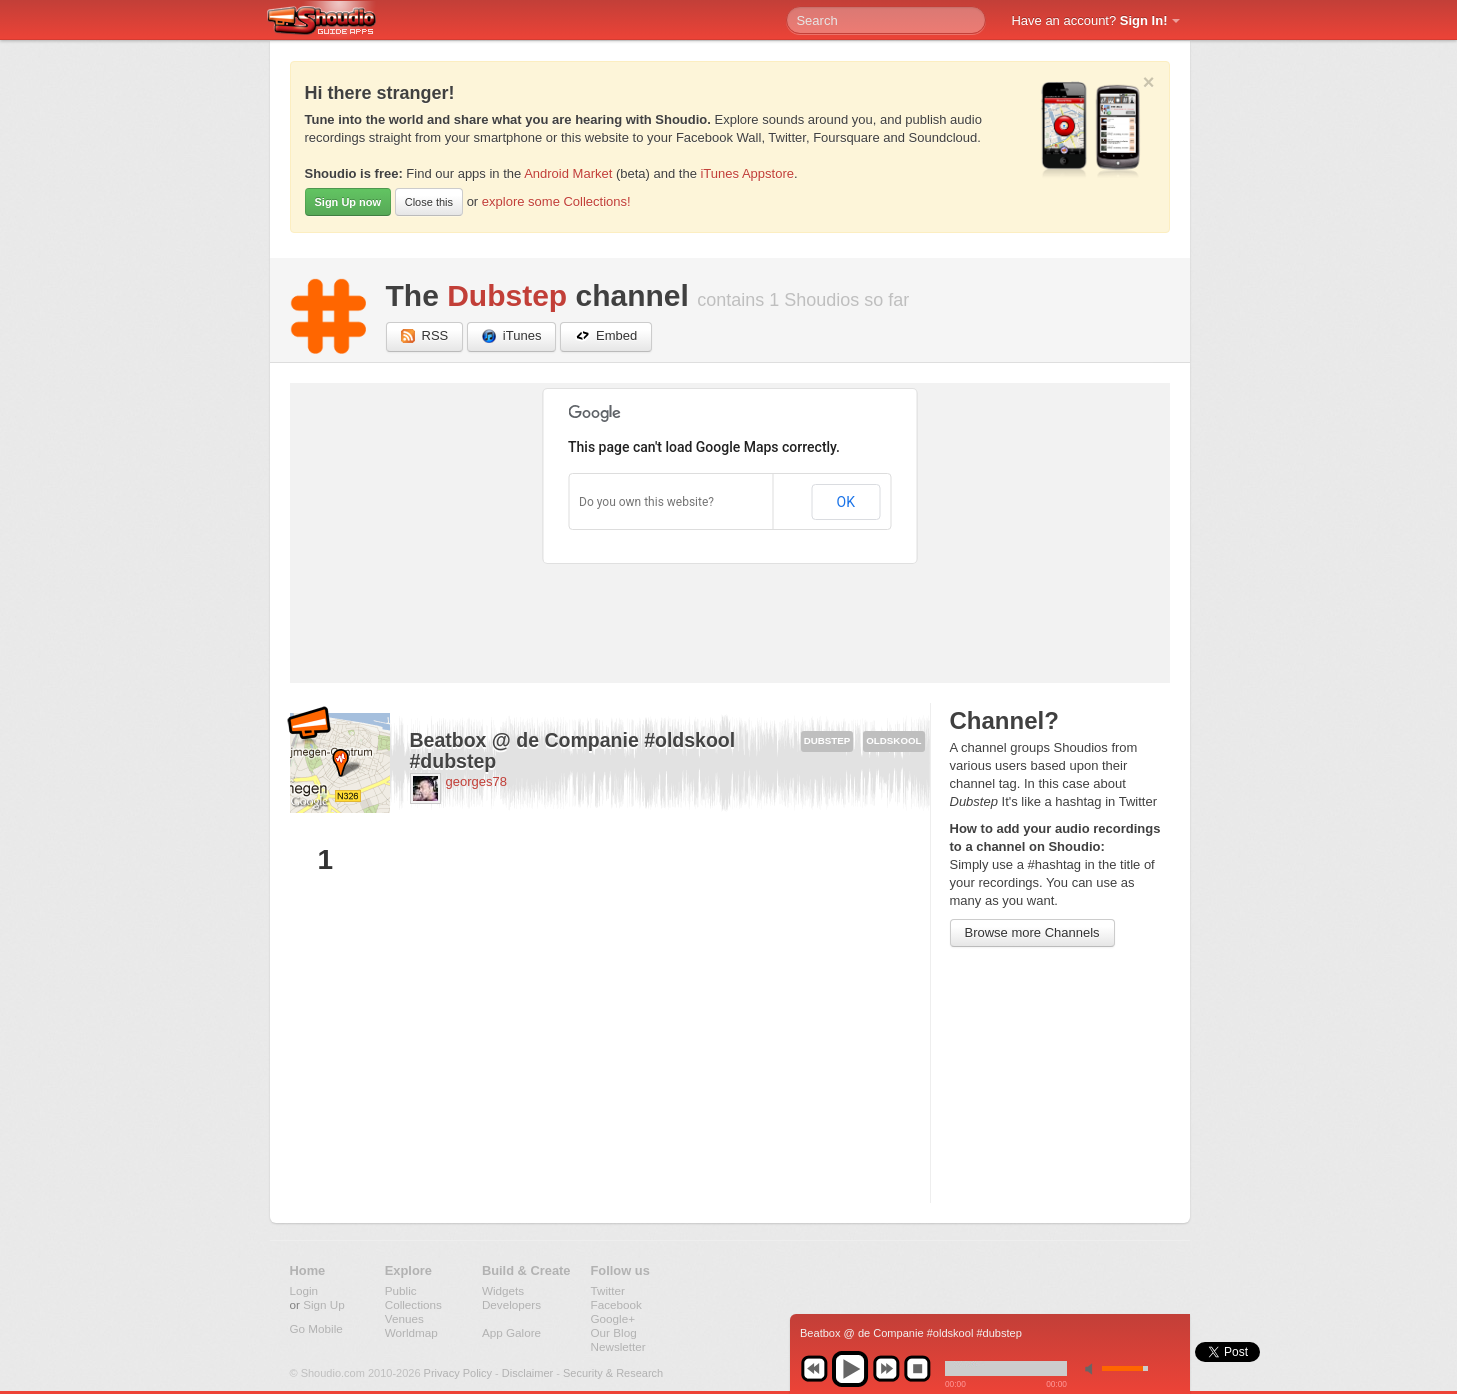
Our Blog (614, 1332)
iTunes (512, 336)
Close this (429, 202)
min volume (1093, 1368)
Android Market (568, 173)
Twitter (608, 1290)
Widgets (503, 1290)
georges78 (476, 781)
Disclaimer (527, 1373)
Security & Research (613, 1373)
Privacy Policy (458, 1373)
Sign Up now (348, 202)
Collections (413, 1304)
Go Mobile (316, 1328)
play (850, 1369)
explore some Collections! (556, 201)
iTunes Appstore (746, 173)
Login (304, 1290)
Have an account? (1089, 20)
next (886, 1369)
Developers (511, 1304)
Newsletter (618, 1346)
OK (846, 502)
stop (917, 1369)
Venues (404, 1318)
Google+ (613, 1318)
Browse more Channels (1032, 932)
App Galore (511, 1332)
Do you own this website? (646, 502)
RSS (425, 336)
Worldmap (411, 1332)
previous (814, 1369)
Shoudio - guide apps (332, 21)
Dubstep (507, 295)
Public (401, 1290)
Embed (606, 336)
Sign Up (324, 1304)
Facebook (616, 1304)
